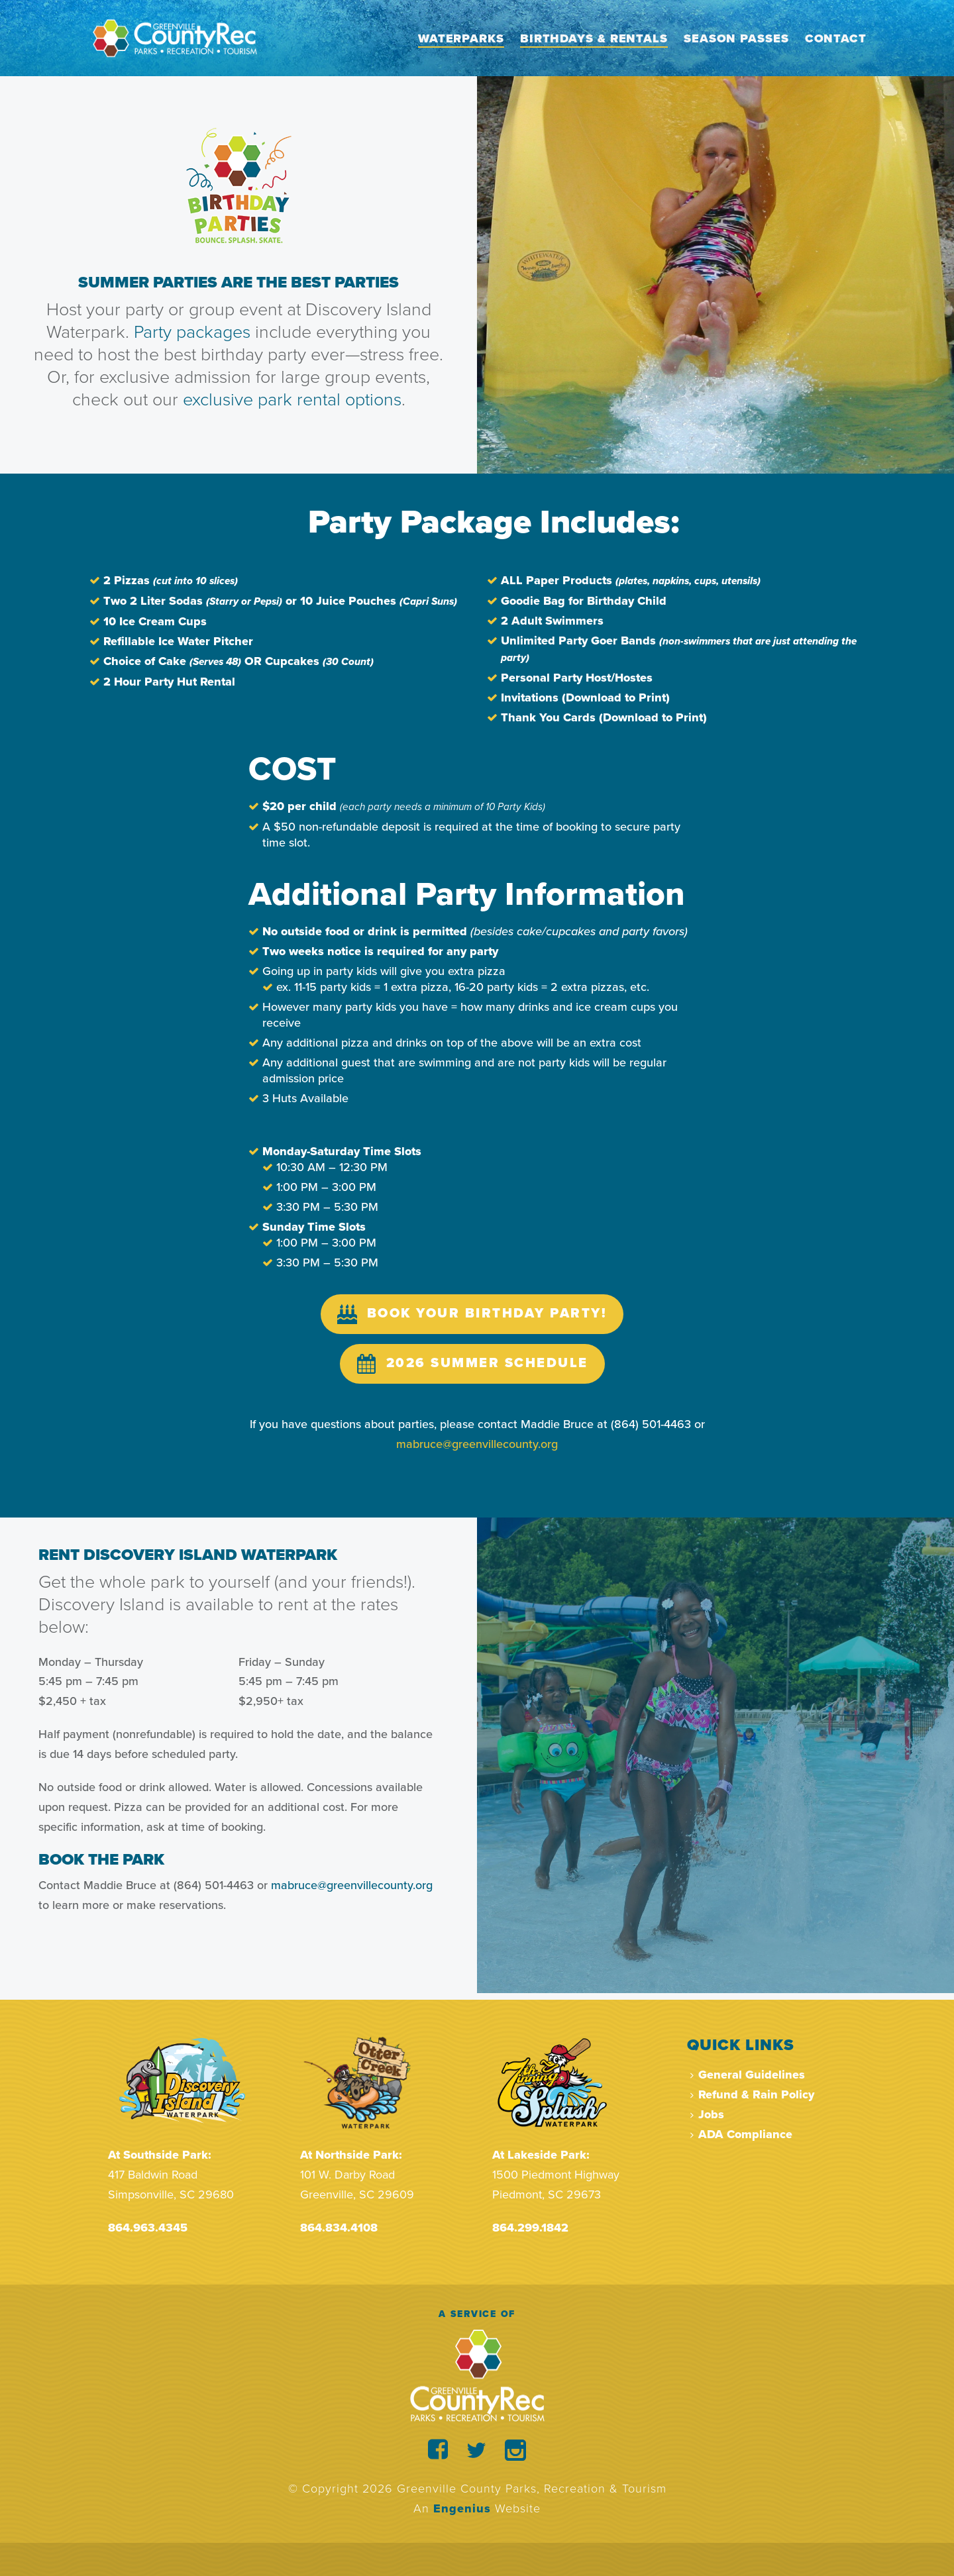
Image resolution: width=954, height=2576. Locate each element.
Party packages (194, 332)
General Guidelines (747, 2074)
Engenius (462, 2508)
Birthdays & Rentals (594, 38)
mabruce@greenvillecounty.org (352, 1885)
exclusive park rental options (292, 400)
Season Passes (736, 38)
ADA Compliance (741, 2134)
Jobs (707, 2114)
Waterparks (461, 38)
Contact (836, 38)
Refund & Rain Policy (752, 2094)
